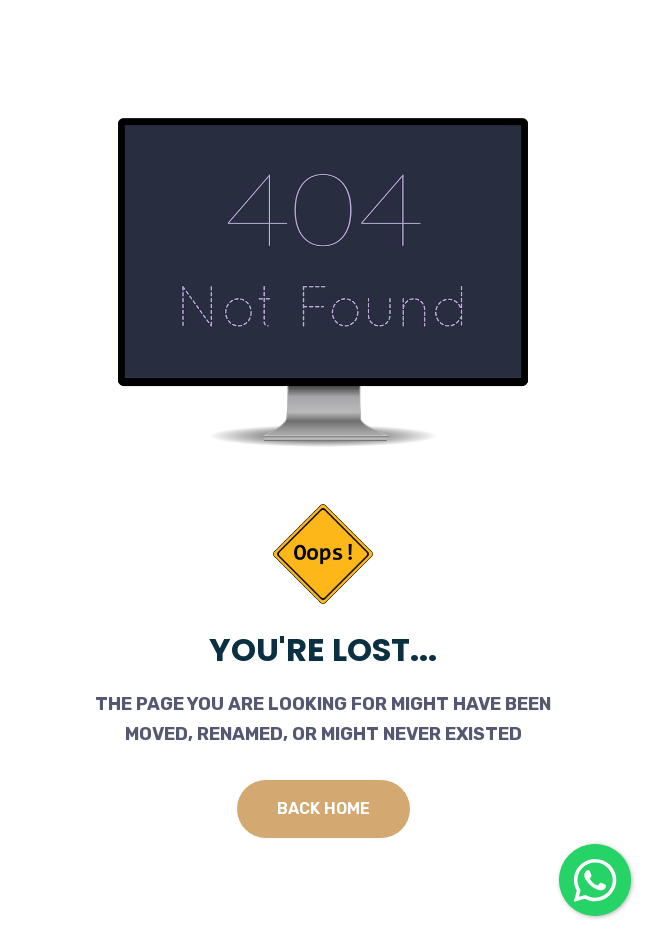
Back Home (323, 808)
